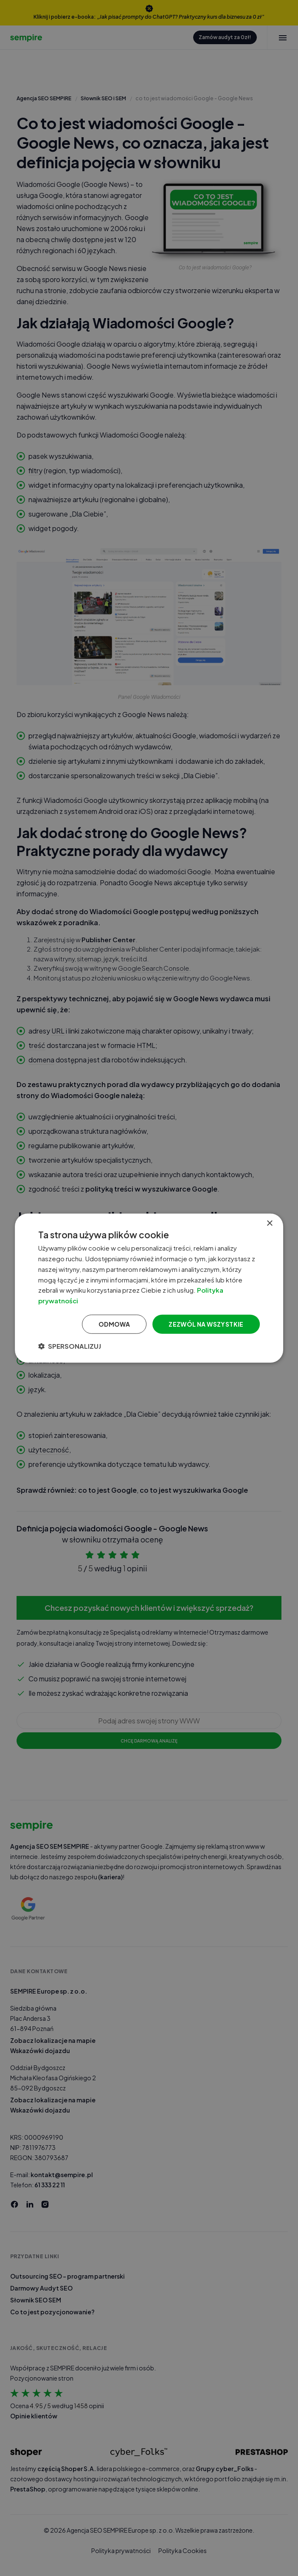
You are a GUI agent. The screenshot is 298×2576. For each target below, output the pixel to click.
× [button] (269, 1223)
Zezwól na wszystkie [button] (206, 1324)
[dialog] (149, 1288)
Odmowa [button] (114, 1324)
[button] (69, 1346)
